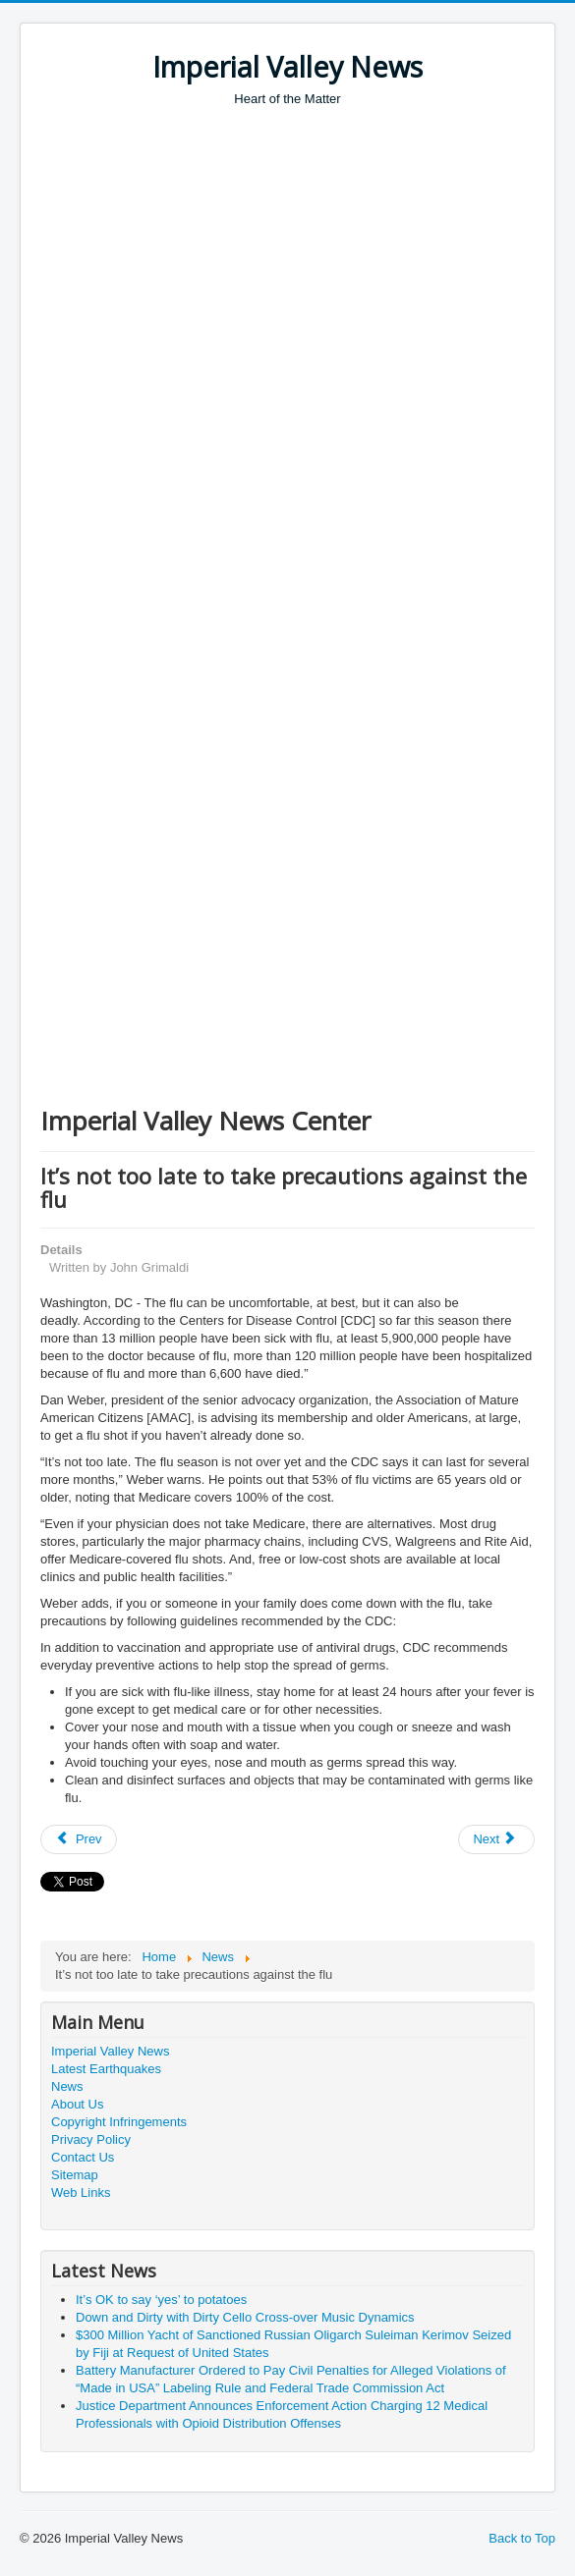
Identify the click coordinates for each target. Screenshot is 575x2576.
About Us (77, 2104)
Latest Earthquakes (106, 2068)
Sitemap (74, 2174)
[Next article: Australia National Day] (496, 1839)
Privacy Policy (91, 2139)
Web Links (80, 2192)
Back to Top (522, 2538)
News (67, 2086)
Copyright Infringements (119, 2121)
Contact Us (82, 2157)
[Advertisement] (307, 255)
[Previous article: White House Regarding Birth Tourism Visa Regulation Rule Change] (78, 1839)
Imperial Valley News (110, 2051)
